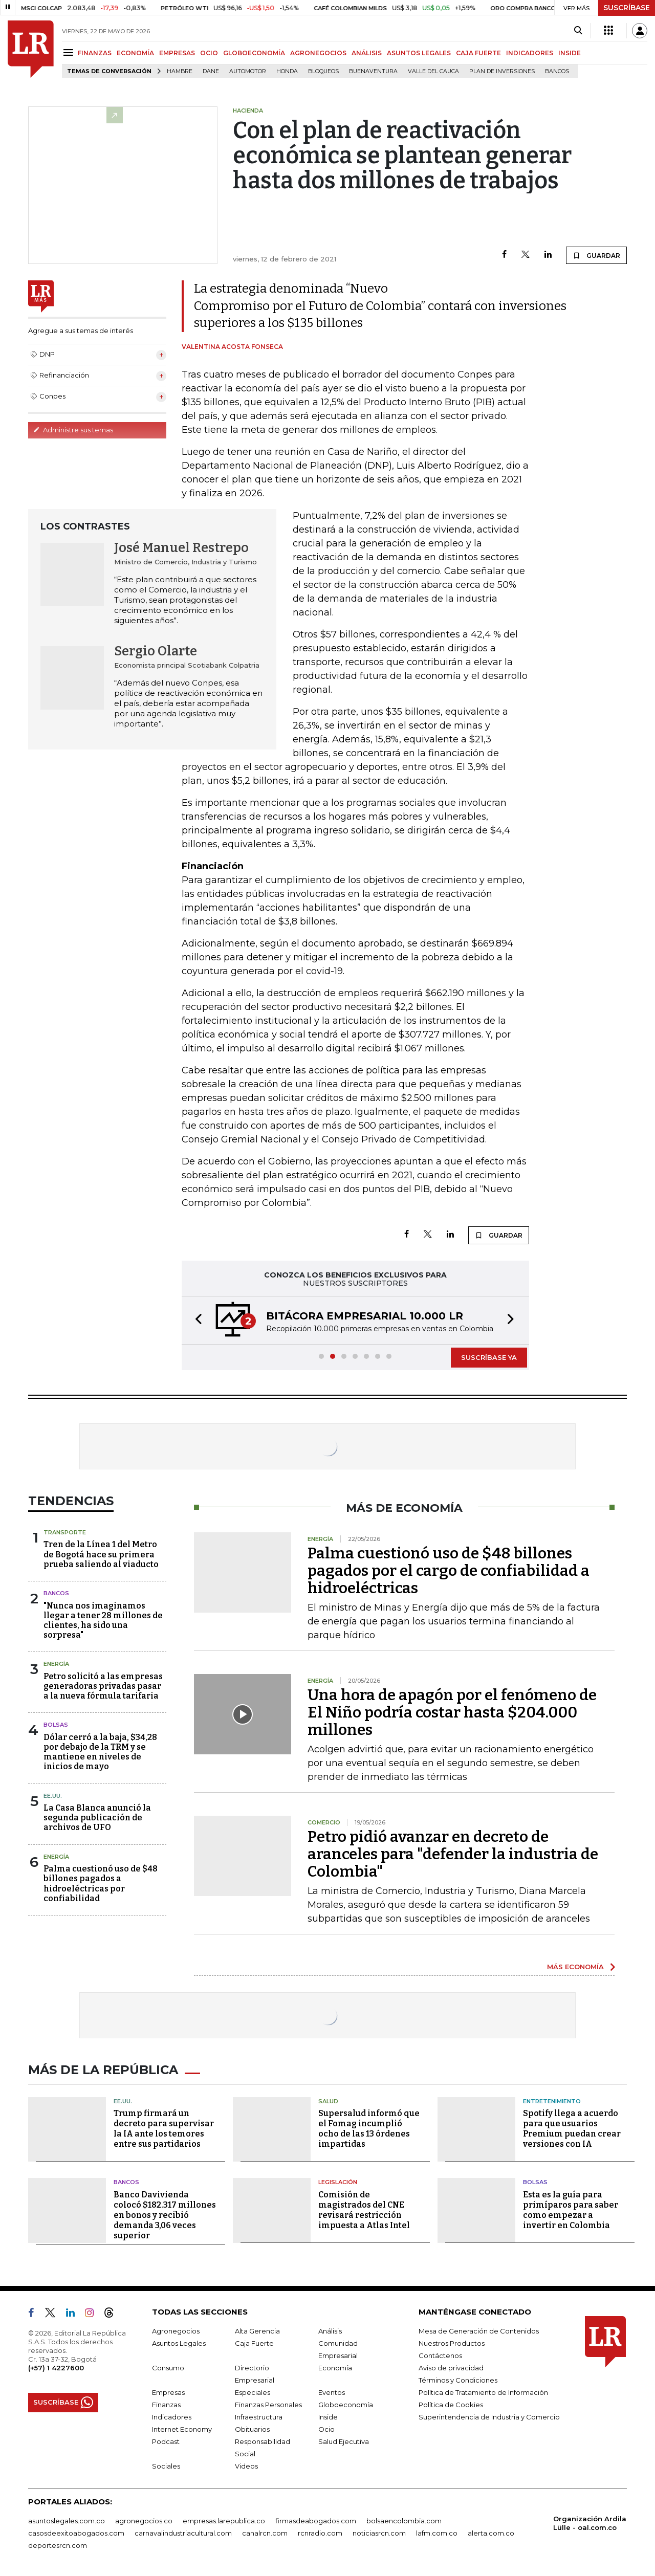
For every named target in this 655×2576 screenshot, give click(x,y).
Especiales (252, 2392)
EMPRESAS (177, 53)
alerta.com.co (491, 2533)
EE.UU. (52, 1795)
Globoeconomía (345, 2405)
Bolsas (55, 1724)
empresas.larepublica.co (224, 2521)
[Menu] (70, 52)
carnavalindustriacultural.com (183, 2533)
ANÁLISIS (367, 53)
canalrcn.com (265, 2533)
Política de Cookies (451, 2405)
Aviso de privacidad (451, 2368)
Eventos (331, 2392)
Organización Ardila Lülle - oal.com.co (589, 2523)
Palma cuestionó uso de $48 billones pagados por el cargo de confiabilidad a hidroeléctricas (449, 1570)
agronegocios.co (143, 2521)
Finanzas (166, 2405)
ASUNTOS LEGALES (419, 53)
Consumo (168, 2368)
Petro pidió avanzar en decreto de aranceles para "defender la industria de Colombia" (453, 1854)
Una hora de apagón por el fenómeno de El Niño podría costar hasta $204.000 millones (452, 1712)
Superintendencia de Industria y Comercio (489, 2417)
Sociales (166, 2466)
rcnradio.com (320, 2533)
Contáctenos (440, 2355)
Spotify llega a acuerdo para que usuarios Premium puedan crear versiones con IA (572, 2128)
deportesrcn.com (57, 2545)
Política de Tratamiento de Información (483, 2392)
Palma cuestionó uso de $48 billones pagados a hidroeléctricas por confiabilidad (100, 1883)
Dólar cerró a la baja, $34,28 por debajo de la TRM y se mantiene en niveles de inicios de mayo (100, 1752)
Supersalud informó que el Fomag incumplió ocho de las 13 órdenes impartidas (369, 2128)
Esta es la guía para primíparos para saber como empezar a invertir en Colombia (570, 2210)
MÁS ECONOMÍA (575, 1967)
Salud (328, 2101)
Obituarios (252, 2429)
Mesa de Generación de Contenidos (479, 2331)
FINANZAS (95, 53)
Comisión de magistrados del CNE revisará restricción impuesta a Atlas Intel (364, 2210)
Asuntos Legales (179, 2343)
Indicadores (171, 2417)
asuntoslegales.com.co (66, 2521)
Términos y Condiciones (458, 2380)
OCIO (209, 53)
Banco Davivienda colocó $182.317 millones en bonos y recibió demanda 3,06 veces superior (165, 2215)
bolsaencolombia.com (404, 2521)
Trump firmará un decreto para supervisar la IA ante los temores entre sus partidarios (164, 2128)
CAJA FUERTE (478, 53)
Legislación (337, 2182)
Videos (246, 2466)
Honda (287, 71)
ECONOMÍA (135, 53)
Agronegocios (176, 2331)
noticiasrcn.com (379, 2533)
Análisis (330, 2331)
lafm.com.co (436, 2533)
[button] (195, 1320)
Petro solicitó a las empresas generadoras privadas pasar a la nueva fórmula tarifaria (103, 1686)
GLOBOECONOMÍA (254, 53)
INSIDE (569, 53)
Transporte (64, 1532)
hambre (179, 71)
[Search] (578, 31)
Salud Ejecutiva (343, 2441)
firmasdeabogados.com (315, 2521)
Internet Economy (182, 2429)
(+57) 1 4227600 (56, 2368)
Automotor (247, 71)
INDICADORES (529, 53)
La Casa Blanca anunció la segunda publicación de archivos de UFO (97, 1817)
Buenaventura (373, 71)
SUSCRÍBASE (626, 7)
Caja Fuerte (254, 2343)
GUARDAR (596, 255)
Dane (211, 71)
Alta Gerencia (257, 2331)
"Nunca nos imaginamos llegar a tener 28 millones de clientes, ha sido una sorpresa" (103, 1620)
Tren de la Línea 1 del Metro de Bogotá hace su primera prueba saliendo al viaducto (101, 1554)
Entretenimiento (552, 2101)
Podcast (166, 2441)
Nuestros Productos (452, 2343)
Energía (56, 1663)
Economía (335, 2368)
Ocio (326, 2429)
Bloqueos (323, 71)
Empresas (168, 2392)
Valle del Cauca (433, 71)
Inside (328, 2417)
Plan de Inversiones (502, 71)
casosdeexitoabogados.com (76, 2533)
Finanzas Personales (268, 2405)
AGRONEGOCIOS (318, 53)
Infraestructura (258, 2417)
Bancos (557, 71)
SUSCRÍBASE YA (489, 1357)
